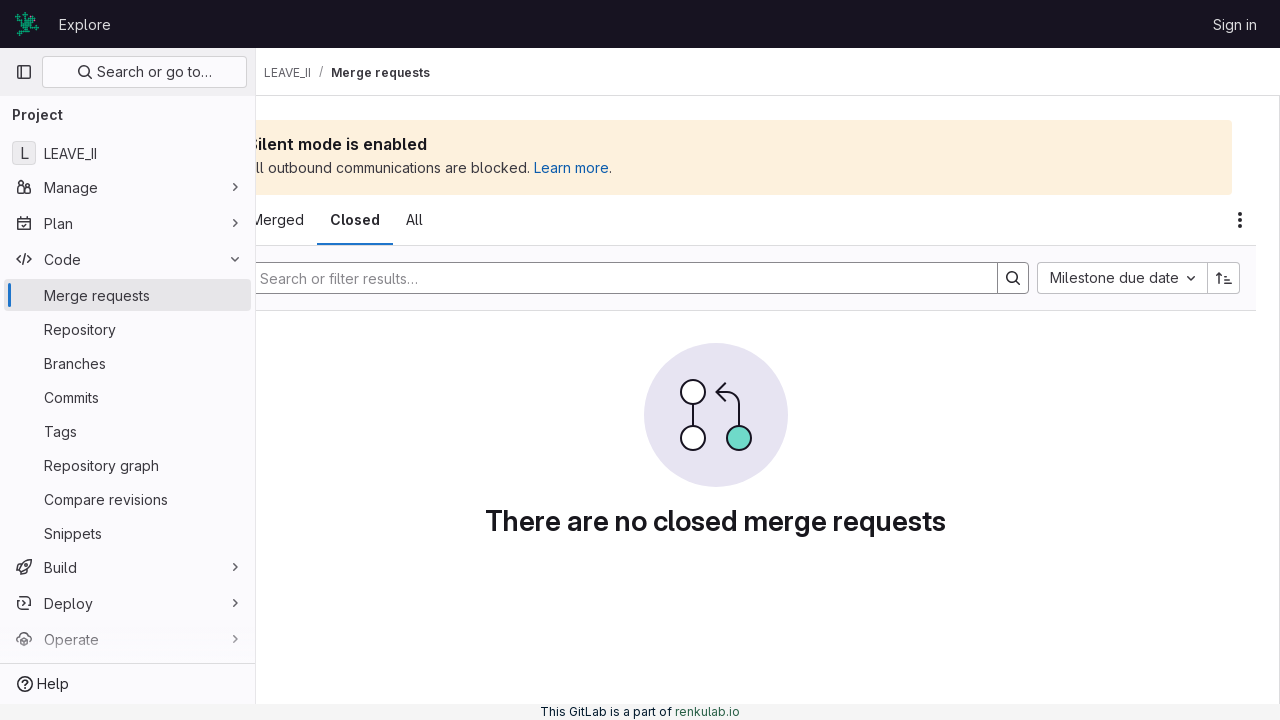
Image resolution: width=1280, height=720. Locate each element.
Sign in (1235, 24)
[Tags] (127, 431)
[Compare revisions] (127, 499)
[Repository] (127, 329)
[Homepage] (27, 24)
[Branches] (127, 363)
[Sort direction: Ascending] (1224, 278)
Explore (85, 24)
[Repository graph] (127, 465)
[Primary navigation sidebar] (24, 72)
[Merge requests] (127, 295)
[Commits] (127, 397)
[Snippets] (127, 533)
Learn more (676, 167)
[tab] (311, 220)
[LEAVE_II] (127, 153)
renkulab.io (707, 711)
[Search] (665, 278)
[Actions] (1240, 220)
